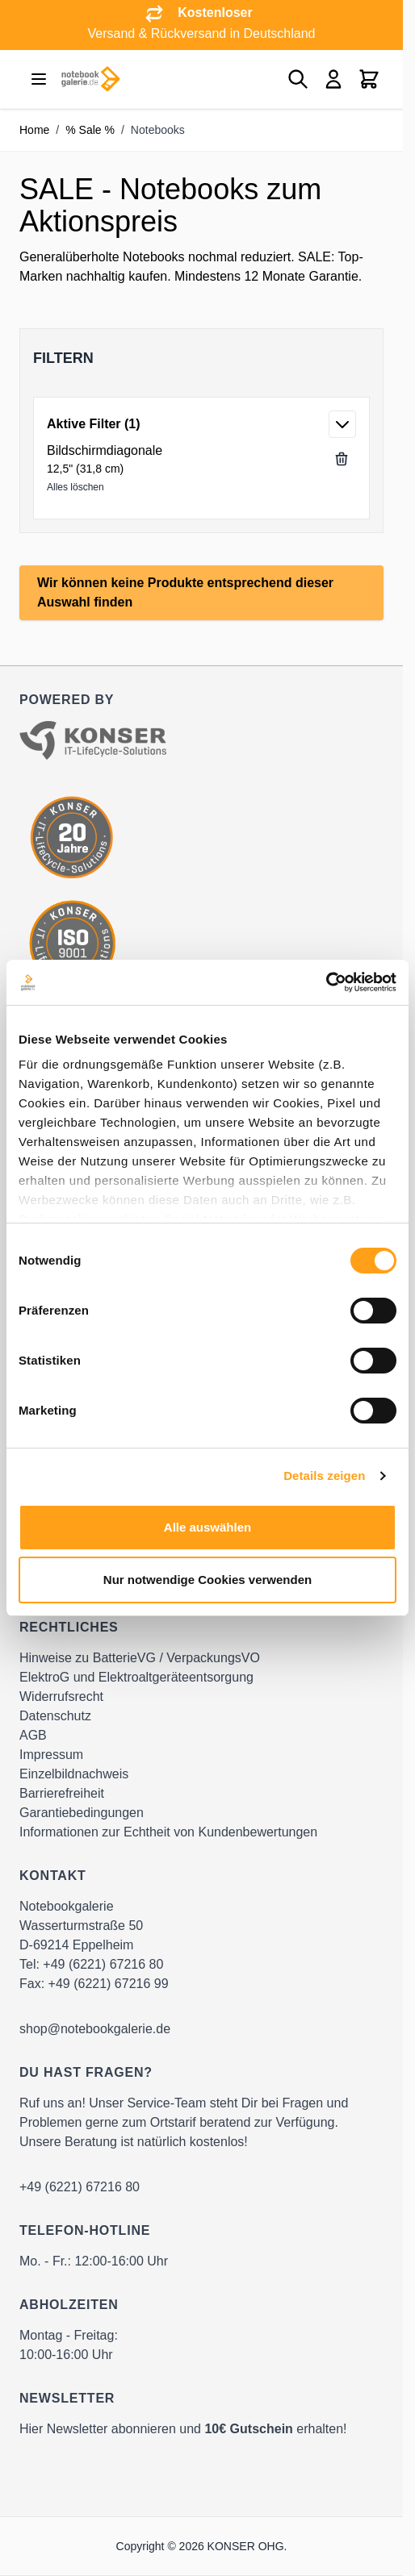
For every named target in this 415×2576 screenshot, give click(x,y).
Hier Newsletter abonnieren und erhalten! (183, 2429)
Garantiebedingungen (81, 1812)
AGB (33, 1735)
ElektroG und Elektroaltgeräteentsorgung (136, 1677)
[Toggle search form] (297, 79)
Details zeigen (324, 1475)
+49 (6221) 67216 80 (103, 1964)
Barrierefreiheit (61, 1793)
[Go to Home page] (90, 79)
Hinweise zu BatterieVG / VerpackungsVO (139, 1658)
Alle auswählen (207, 1527)
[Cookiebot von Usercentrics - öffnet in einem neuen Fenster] (325, 982)
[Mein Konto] (333, 79)
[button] (201, 358)
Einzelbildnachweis (73, 1774)
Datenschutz (55, 1716)
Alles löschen (75, 487)
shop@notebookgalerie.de (94, 2029)
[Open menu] (38, 79)
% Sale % (90, 129)
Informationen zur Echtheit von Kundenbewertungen (168, 1832)
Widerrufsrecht (61, 1696)
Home (34, 129)
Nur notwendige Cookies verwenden (207, 1579)
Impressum (51, 1754)
